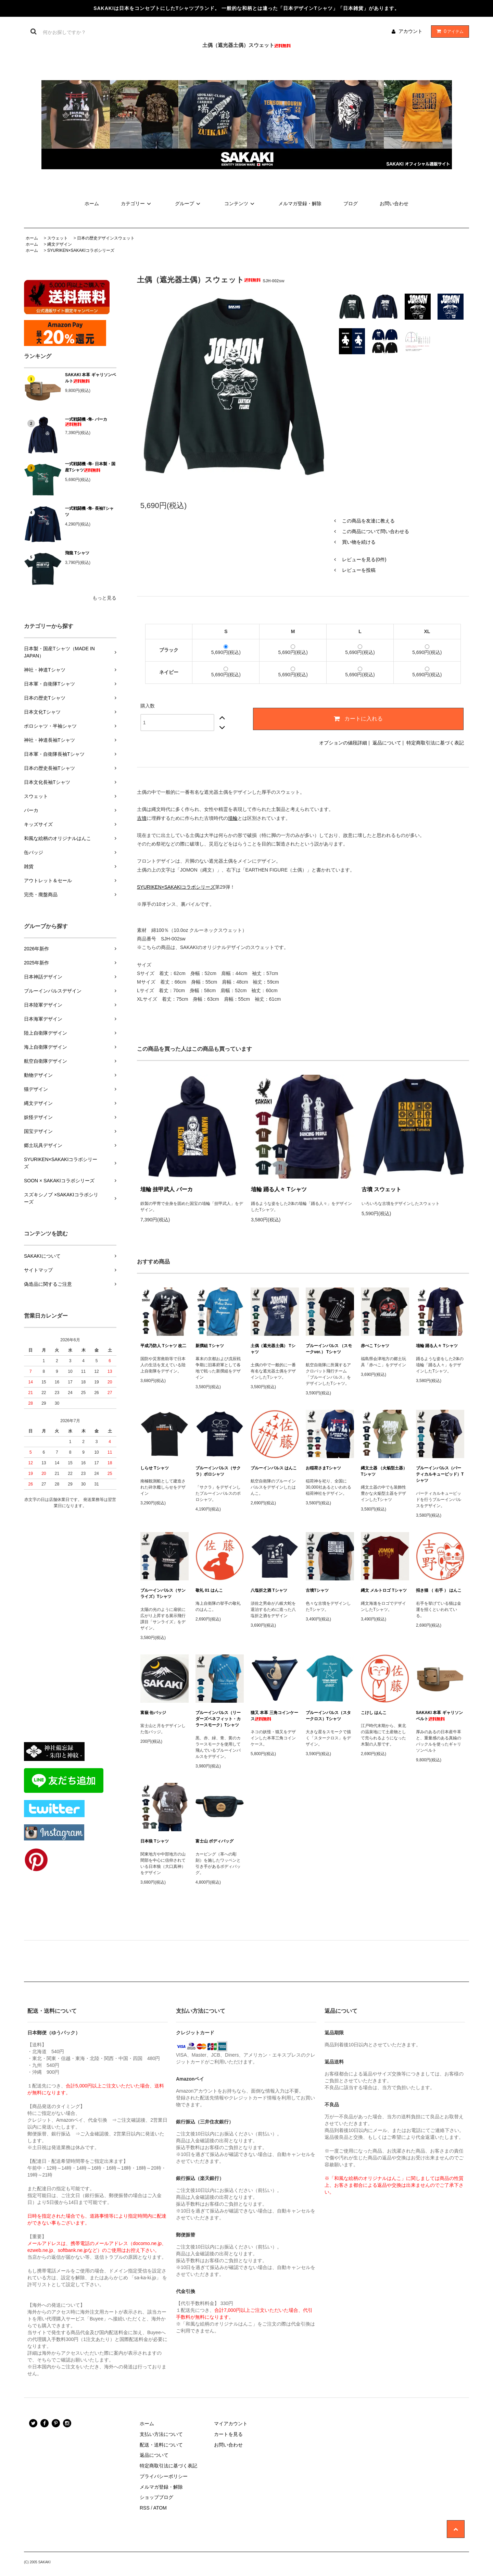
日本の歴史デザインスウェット (106, 238)
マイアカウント (231, 2423)
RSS (145, 2508)
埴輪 (233, 818)
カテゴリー (137, 203)
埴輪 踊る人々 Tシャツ (279, 1189)
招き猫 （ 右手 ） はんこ (439, 1590)
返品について (386, 742)
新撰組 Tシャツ (209, 1345)
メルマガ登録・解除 (299, 203)
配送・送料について (161, 2445)
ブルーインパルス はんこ (274, 1468)
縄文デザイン (59, 244)
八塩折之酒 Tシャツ (269, 1590)
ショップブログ (156, 2497)
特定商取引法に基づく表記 (435, 742)
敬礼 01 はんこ (209, 1590)
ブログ (350, 203)
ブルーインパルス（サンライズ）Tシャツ (163, 1593)
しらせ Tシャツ (154, 1468)
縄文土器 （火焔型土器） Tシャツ (384, 1471)
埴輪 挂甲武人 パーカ (166, 1189)
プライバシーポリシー (164, 2476)
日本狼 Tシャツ (154, 1841)
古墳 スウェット (381, 1189)
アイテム (448, 31)
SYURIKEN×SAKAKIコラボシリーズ (80, 250)
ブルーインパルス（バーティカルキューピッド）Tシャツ (440, 1474)
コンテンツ (240, 203)
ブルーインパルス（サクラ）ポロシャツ (218, 1471)
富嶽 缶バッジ (153, 1712)
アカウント (410, 31)
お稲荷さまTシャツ (323, 1468)
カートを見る (228, 2434)
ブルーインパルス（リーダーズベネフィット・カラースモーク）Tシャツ (218, 1718)
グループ (188, 203)
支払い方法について (161, 2434)
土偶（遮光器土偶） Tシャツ (273, 1348)
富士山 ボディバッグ (214, 1841)
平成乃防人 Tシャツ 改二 (163, 1345)
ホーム (92, 203)
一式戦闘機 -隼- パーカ (86, 421)
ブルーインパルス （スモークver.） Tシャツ (329, 1348)
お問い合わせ (394, 203)
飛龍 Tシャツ (77, 553)
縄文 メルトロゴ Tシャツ (384, 1590)
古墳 (142, 818)
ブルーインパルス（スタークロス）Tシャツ (328, 1715)
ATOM (160, 2508)
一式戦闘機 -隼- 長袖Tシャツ (89, 511)
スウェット (57, 238)
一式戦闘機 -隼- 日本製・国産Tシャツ (90, 466)
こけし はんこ (374, 1712)
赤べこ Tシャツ (375, 1345)
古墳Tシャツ (317, 1590)
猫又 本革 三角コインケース (274, 1715)
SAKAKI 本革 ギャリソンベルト (90, 377)
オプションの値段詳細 (343, 742)
